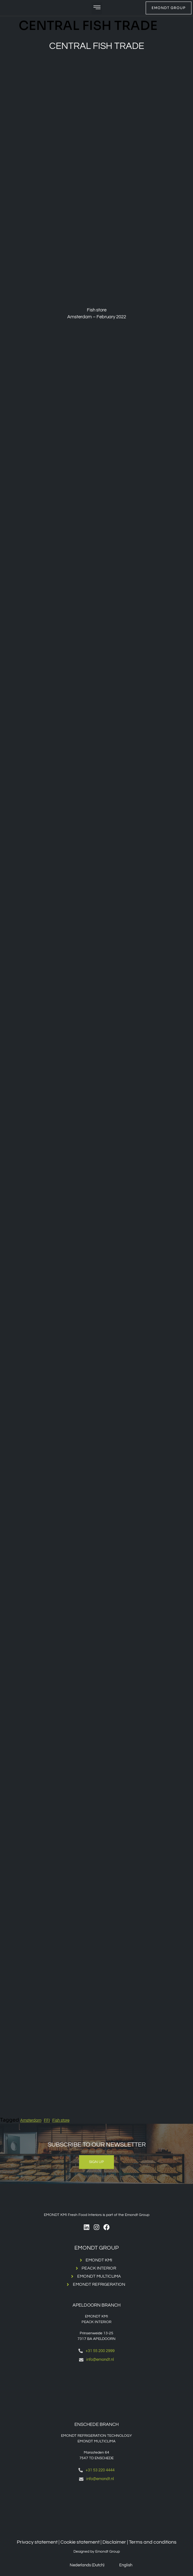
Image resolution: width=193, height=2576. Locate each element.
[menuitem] (82, 2565)
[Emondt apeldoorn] (96, 2389)
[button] (97, 8)
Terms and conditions (153, 2542)
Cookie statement (80, 2542)
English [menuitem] (125, 2565)
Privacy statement (37, 2542)
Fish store (60, 2120)
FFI (47, 2120)
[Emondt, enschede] (96, 2508)
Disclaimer (114, 2542)
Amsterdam (30, 2120)
